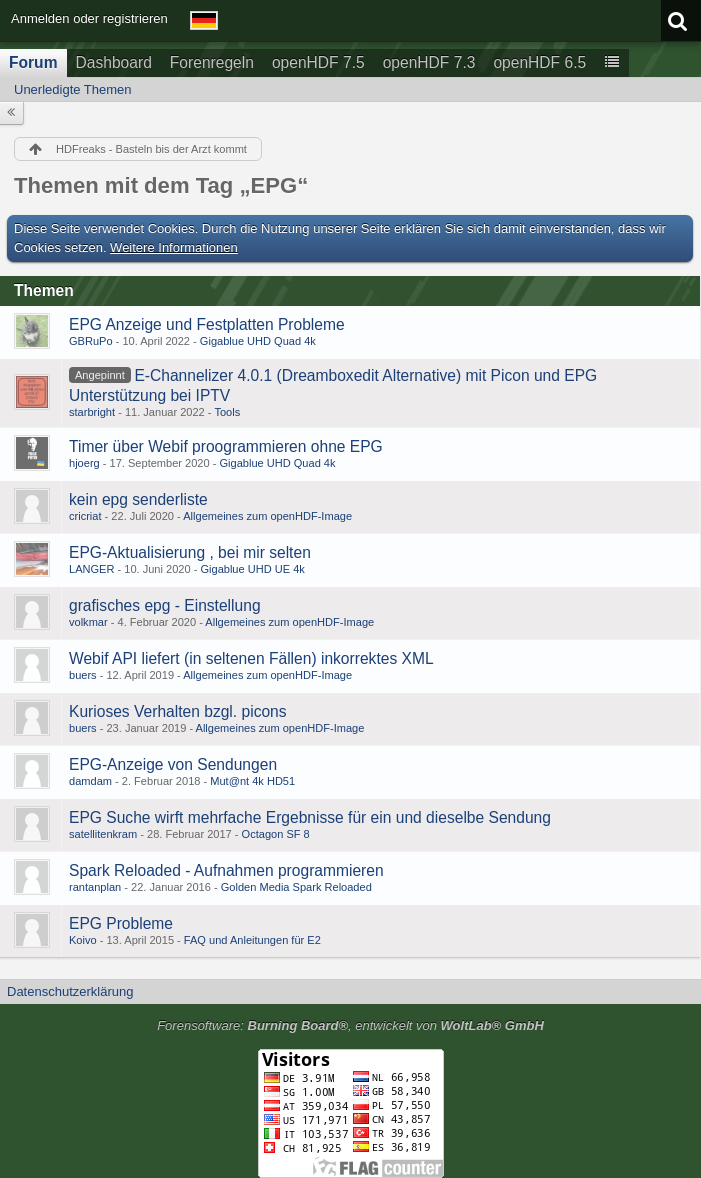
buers (83, 675)
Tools (227, 412)
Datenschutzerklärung (70, 991)
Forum (33, 62)
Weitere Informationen (174, 247)
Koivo (83, 940)
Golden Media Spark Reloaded (296, 887)
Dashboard (114, 62)
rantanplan (95, 887)
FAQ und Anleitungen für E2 (252, 940)
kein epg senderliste (138, 499)
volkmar (88, 622)
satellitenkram (103, 834)
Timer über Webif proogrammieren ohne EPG (226, 446)
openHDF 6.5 (539, 62)
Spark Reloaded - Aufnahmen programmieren (226, 870)
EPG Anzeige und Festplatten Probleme (207, 324)
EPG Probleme (121, 923)
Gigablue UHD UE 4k (252, 569)
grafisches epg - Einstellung (165, 605)
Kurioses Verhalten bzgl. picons (178, 711)
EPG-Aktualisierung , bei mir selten (190, 552)
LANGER (91, 569)
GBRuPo (91, 341)
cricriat (85, 516)
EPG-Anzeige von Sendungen (173, 764)
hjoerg (84, 463)
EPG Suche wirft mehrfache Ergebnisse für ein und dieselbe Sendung (310, 817)
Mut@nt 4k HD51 (252, 781)
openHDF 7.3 (429, 62)
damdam (90, 781)
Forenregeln (212, 62)
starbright (92, 412)
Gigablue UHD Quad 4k (258, 341)
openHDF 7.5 (318, 62)
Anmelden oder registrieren (89, 18)
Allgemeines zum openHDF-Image (267, 516)
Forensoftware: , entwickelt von (350, 1025)
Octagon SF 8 (276, 834)
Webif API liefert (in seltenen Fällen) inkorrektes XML (251, 658)
